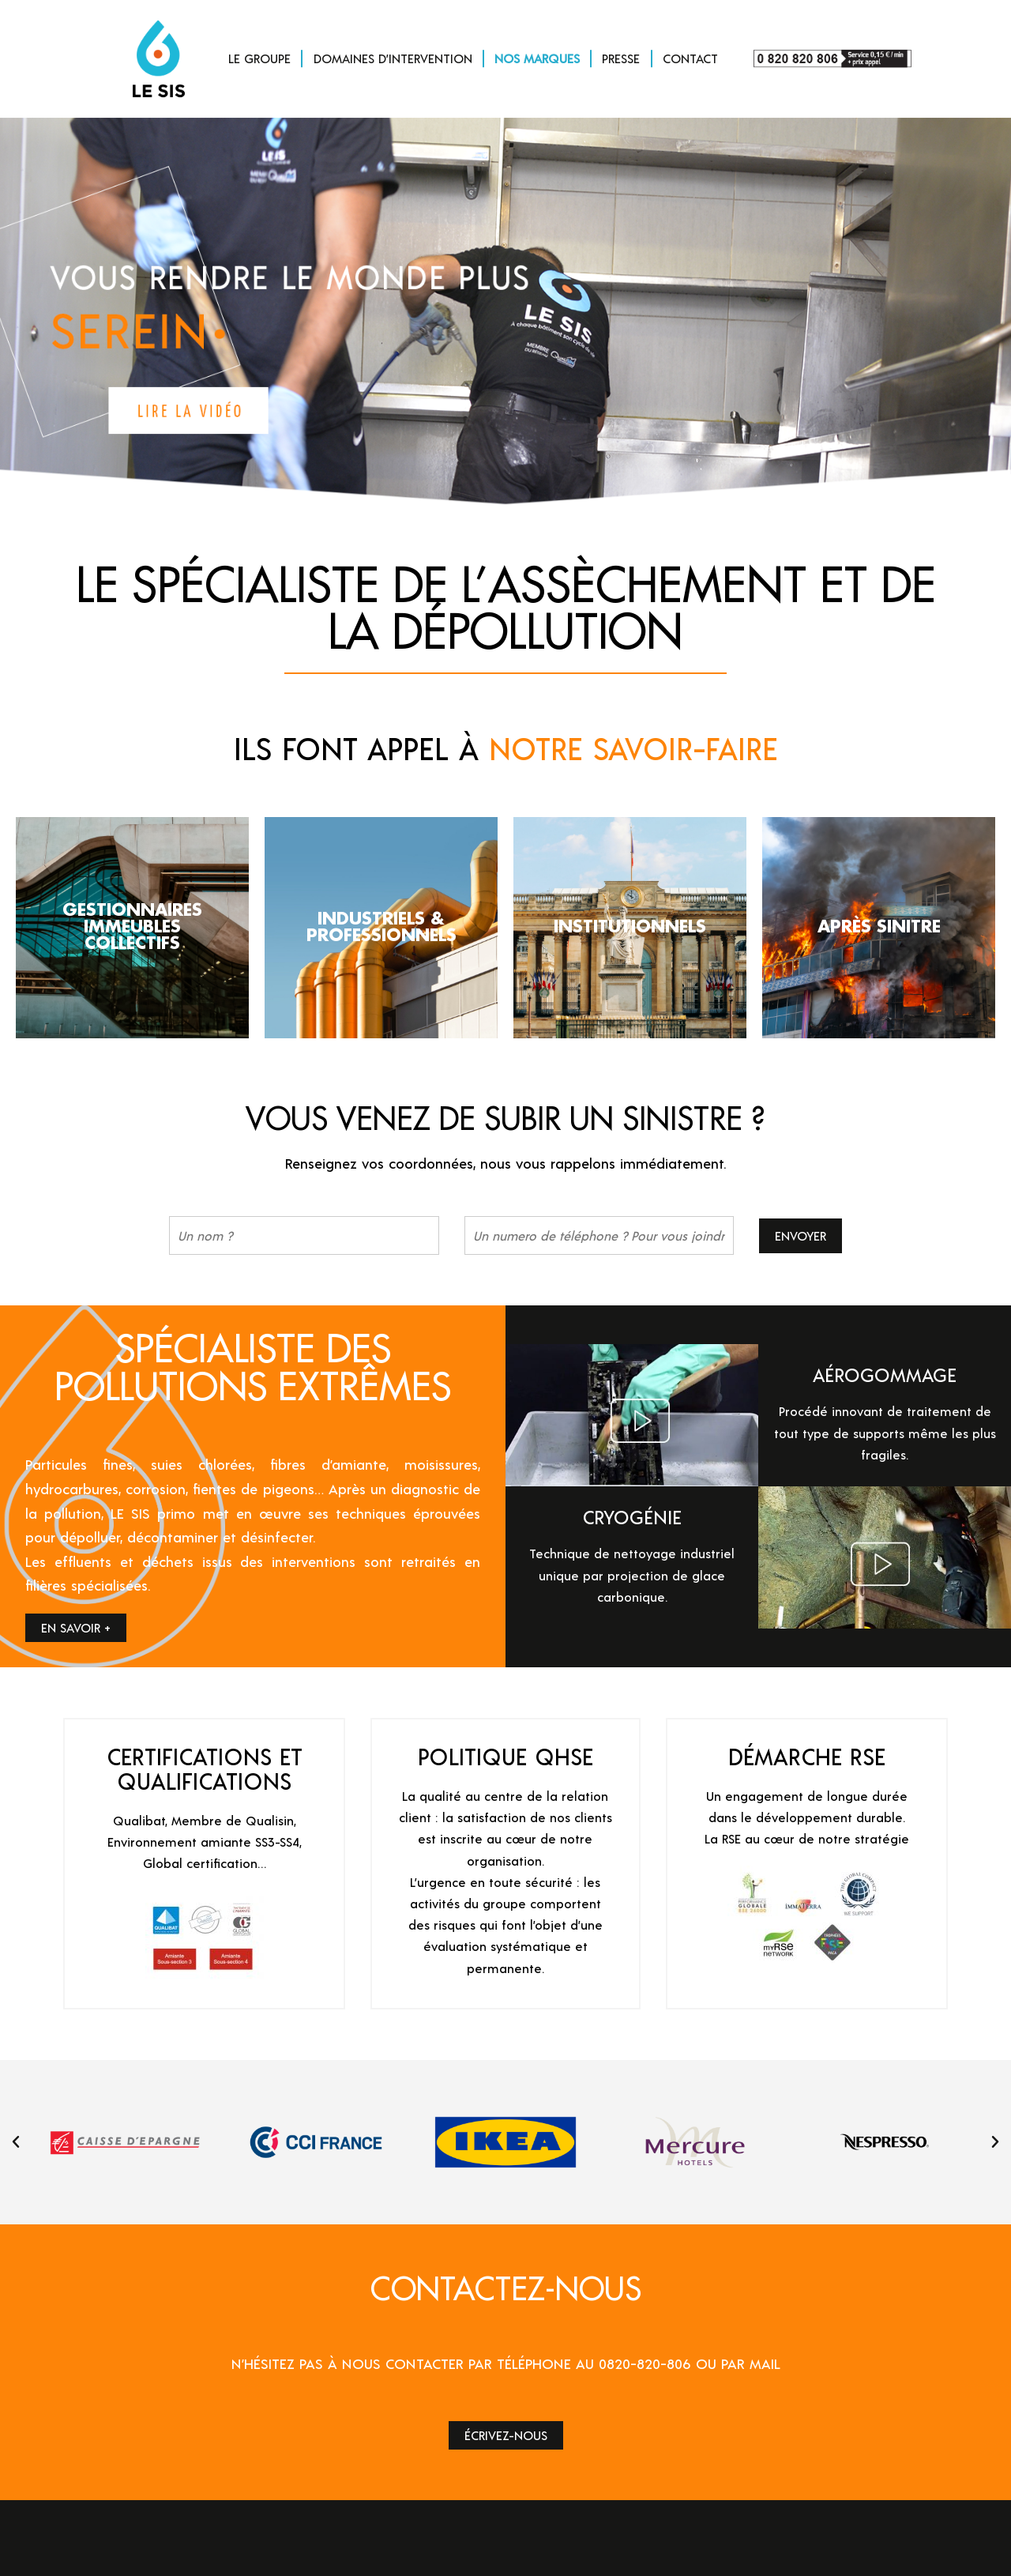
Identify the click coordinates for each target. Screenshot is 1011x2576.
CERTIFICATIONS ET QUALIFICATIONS (205, 1768)
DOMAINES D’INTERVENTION (393, 58)
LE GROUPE (259, 58)
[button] (16, 2142)
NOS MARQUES (537, 58)
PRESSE (621, 58)
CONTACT (690, 58)
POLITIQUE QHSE (505, 1756)
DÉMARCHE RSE (806, 1756)
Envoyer (800, 1235)
